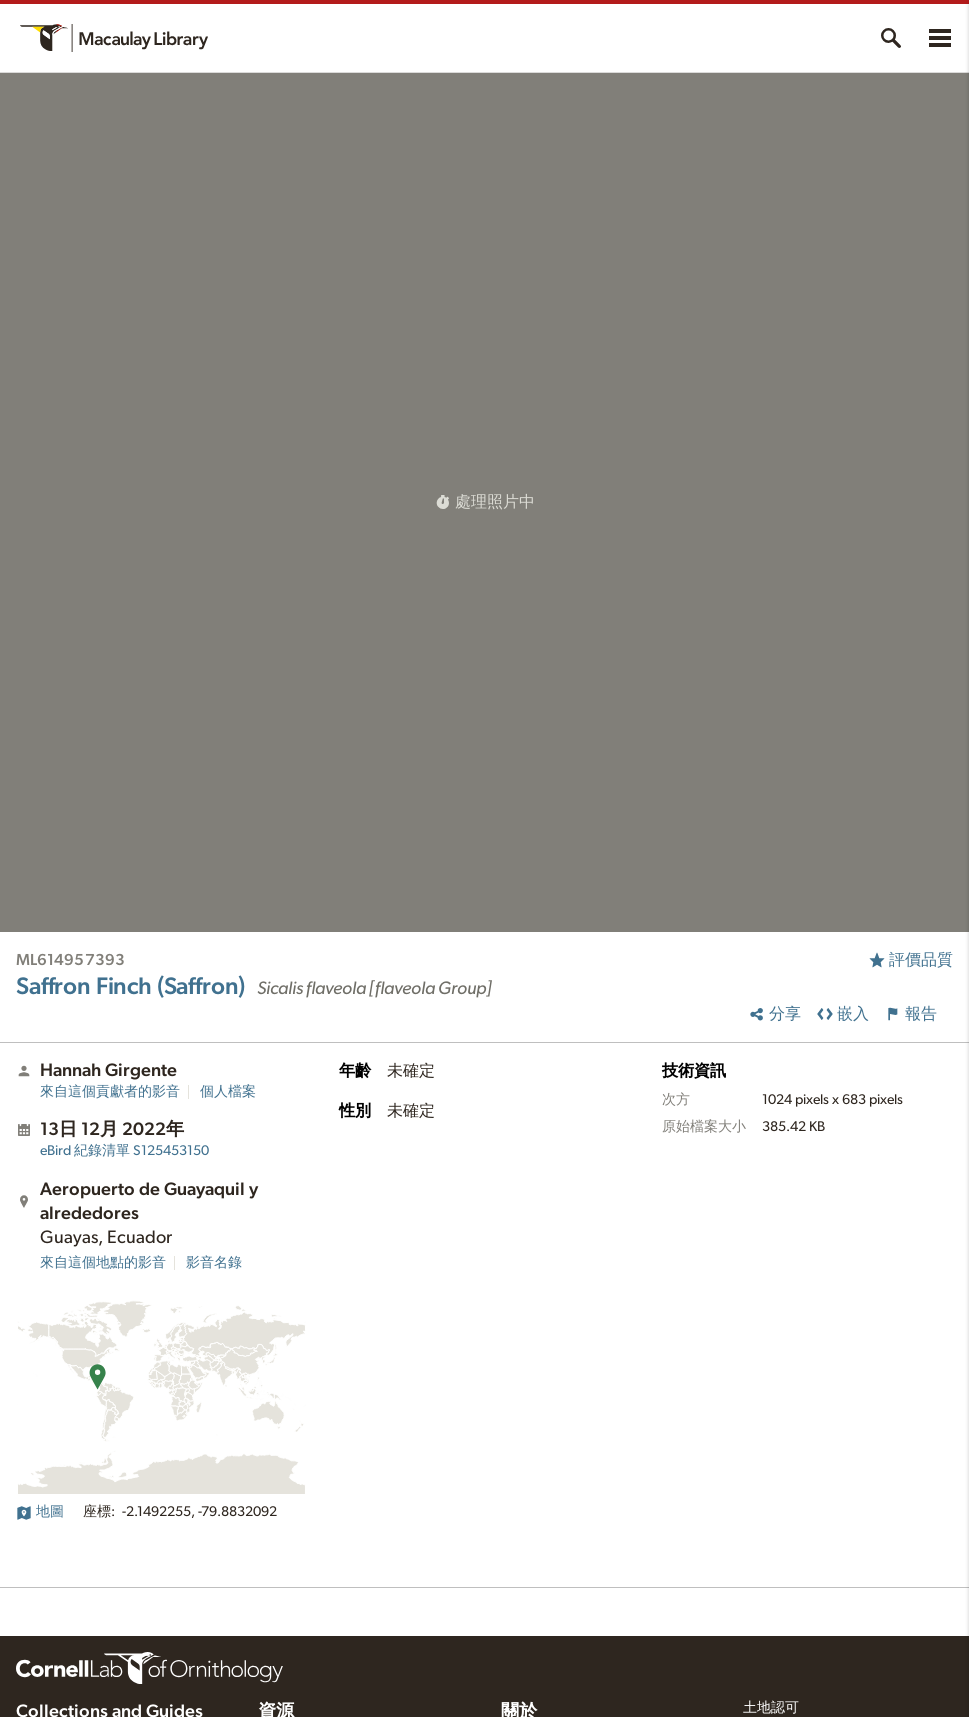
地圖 (40, 1512)
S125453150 (124, 1151)
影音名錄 (214, 1263)
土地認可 (771, 1708)
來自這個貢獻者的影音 (110, 1092)
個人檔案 (228, 1092)
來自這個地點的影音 (103, 1263)
